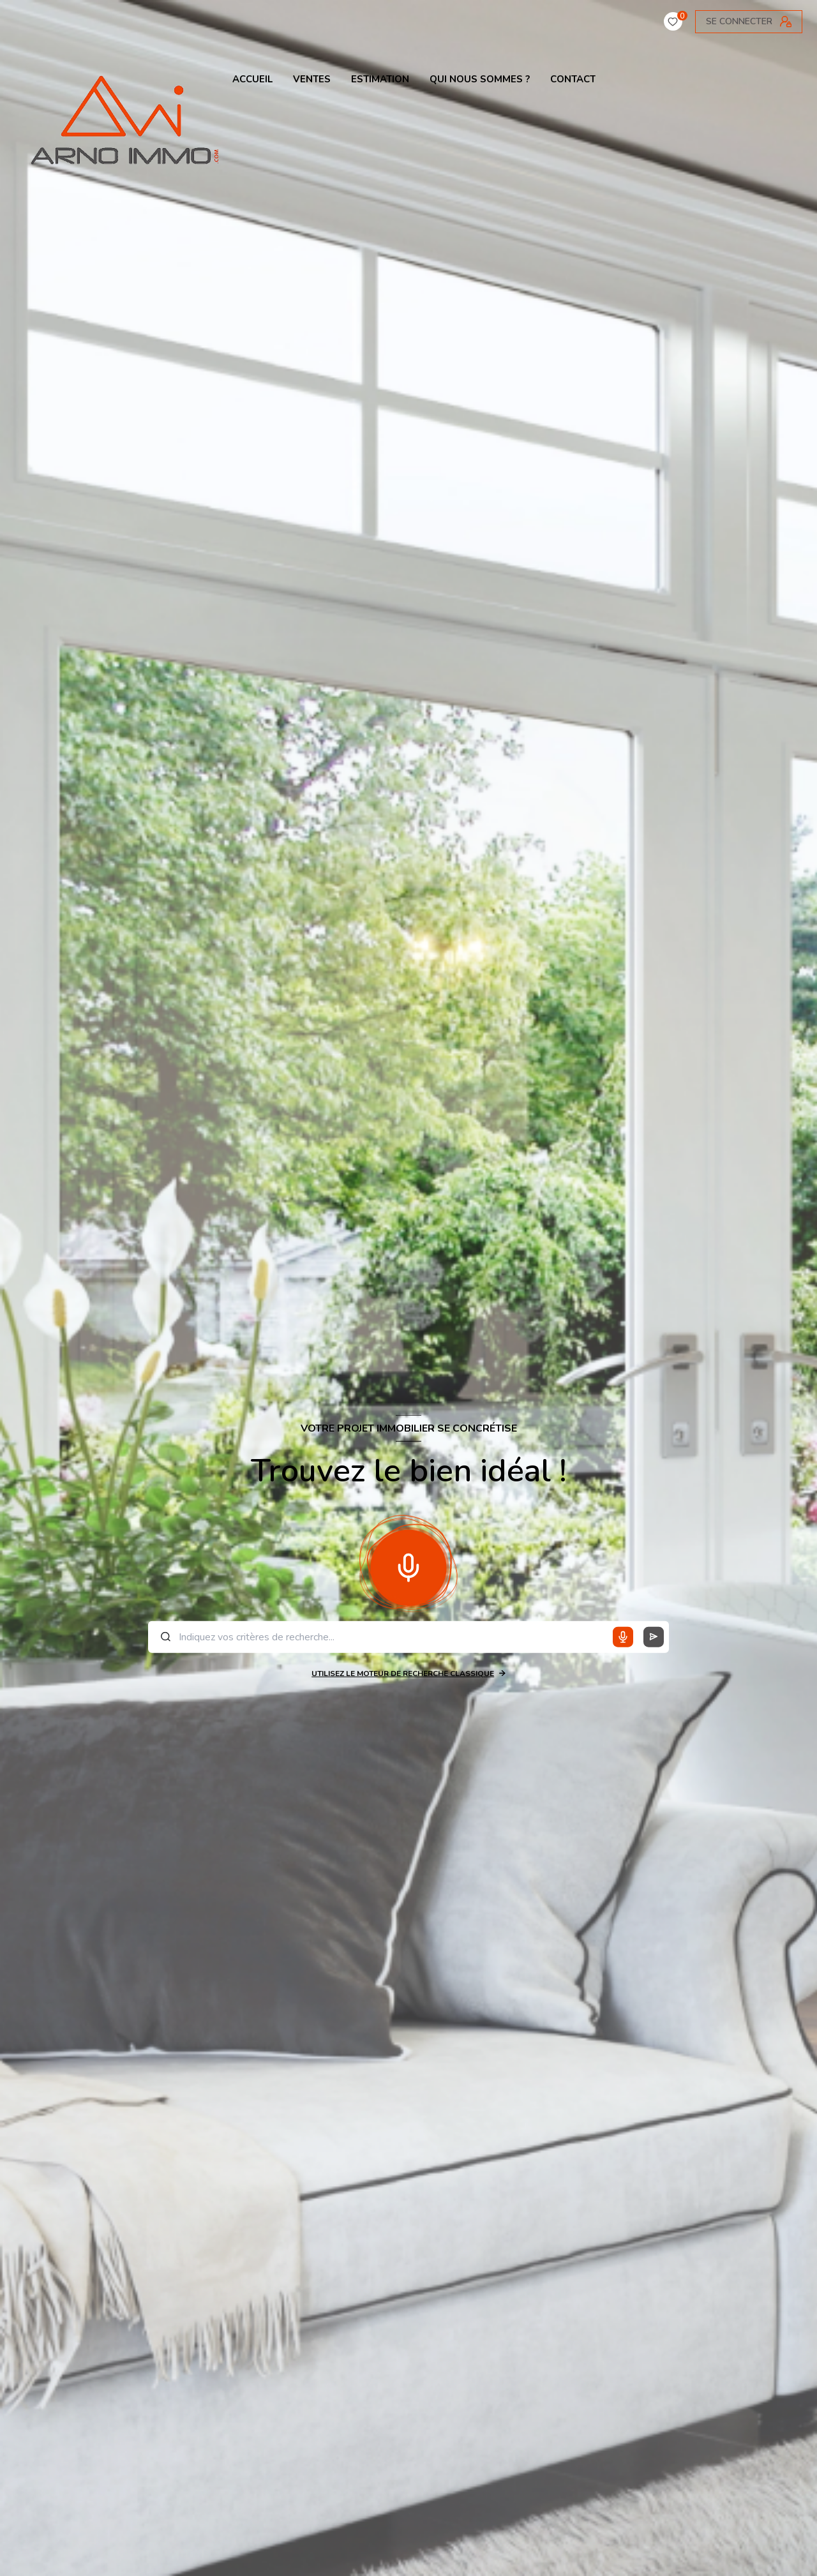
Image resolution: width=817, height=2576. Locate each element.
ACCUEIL (252, 79)
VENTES (312, 79)
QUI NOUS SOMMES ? (480, 79)
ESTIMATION (380, 79)
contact (573, 79)
